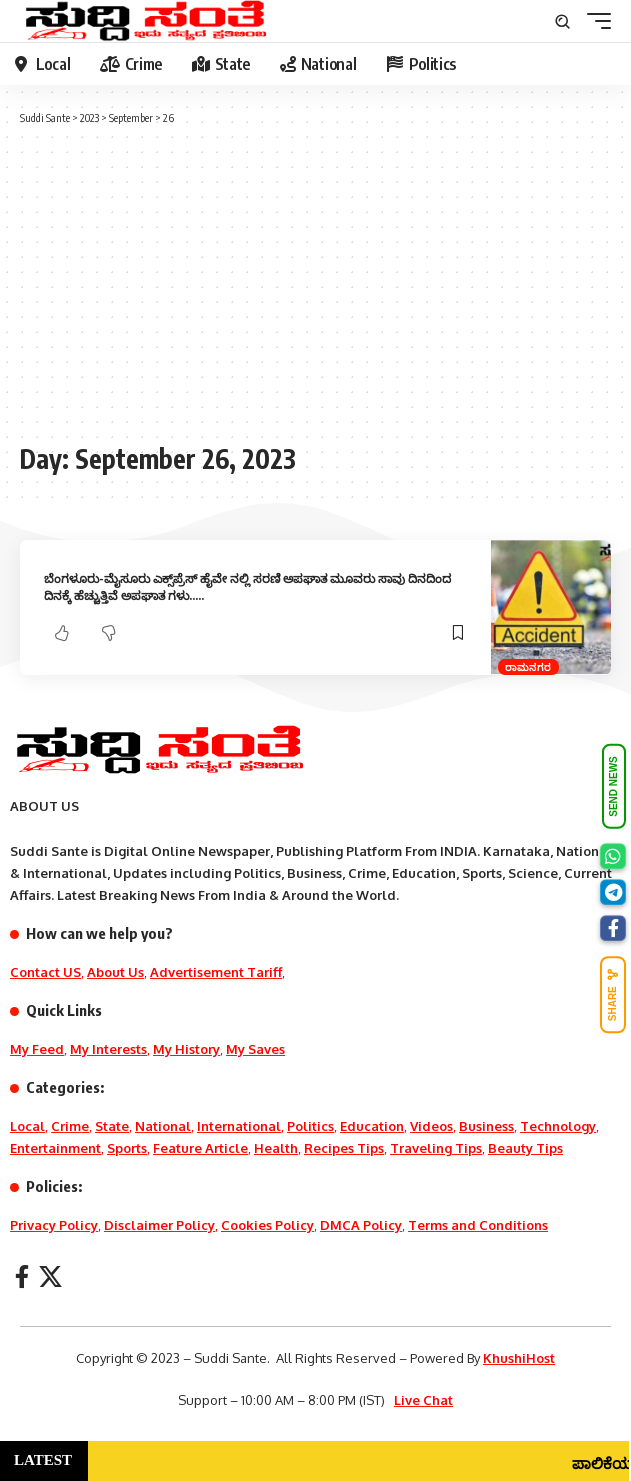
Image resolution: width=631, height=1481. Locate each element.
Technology (558, 1126)
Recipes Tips (344, 1148)
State (112, 1126)
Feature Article (200, 1148)
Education (372, 1126)
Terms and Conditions (478, 1225)
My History (186, 1049)
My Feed (37, 1049)
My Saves (255, 1049)
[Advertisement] (315, 282)
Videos (431, 1126)
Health (276, 1148)
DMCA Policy (361, 1225)
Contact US (45, 972)
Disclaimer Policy (159, 1225)
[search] (562, 21)
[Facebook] (22, 1276)
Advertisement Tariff (216, 972)
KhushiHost (519, 1358)
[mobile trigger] (594, 21)
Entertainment (55, 1148)
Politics (310, 1126)
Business (486, 1126)
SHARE (613, 994)
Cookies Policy (267, 1225)
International (239, 1126)
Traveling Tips (436, 1148)
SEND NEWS (613, 786)
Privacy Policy (54, 1225)
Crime (70, 1126)
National (163, 1126)
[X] (50, 1276)
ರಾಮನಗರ (528, 667)
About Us (115, 972)
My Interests (108, 1049)
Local (27, 1126)
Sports (127, 1148)
